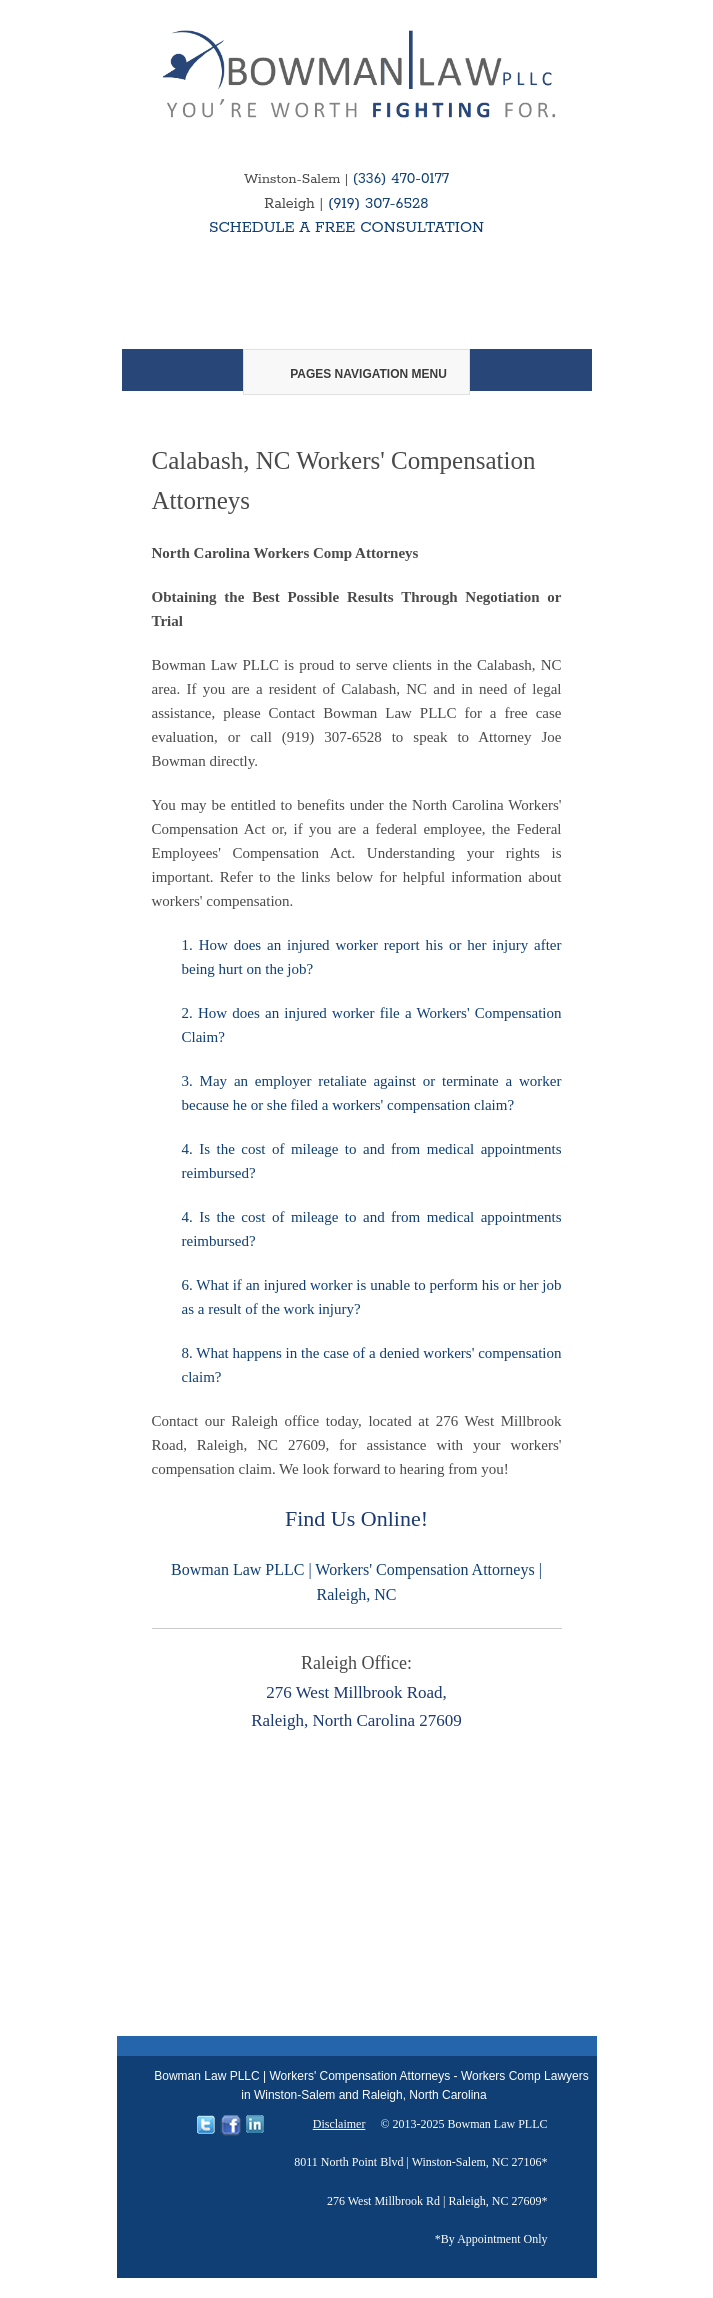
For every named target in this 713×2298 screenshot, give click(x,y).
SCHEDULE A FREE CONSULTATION (346, 227)
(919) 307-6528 (378, 203)
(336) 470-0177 (401, 179)
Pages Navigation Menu (355, 374)
